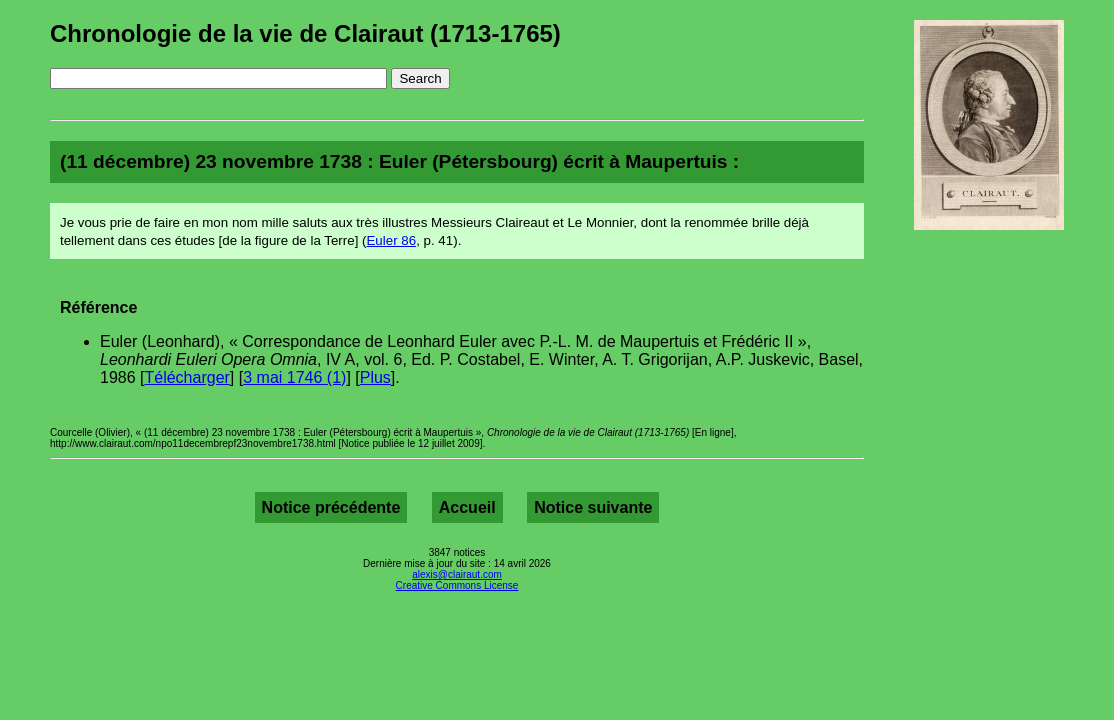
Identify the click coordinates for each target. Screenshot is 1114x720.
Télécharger (186, 377)
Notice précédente (331, 507)
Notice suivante (593, 507)
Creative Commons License (457, 585)
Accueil (467, 507)
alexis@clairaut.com (457, 574)
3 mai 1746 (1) (294, 377)
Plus (375, 377)
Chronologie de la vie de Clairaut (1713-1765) (305, 33)
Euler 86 (391, 240)
